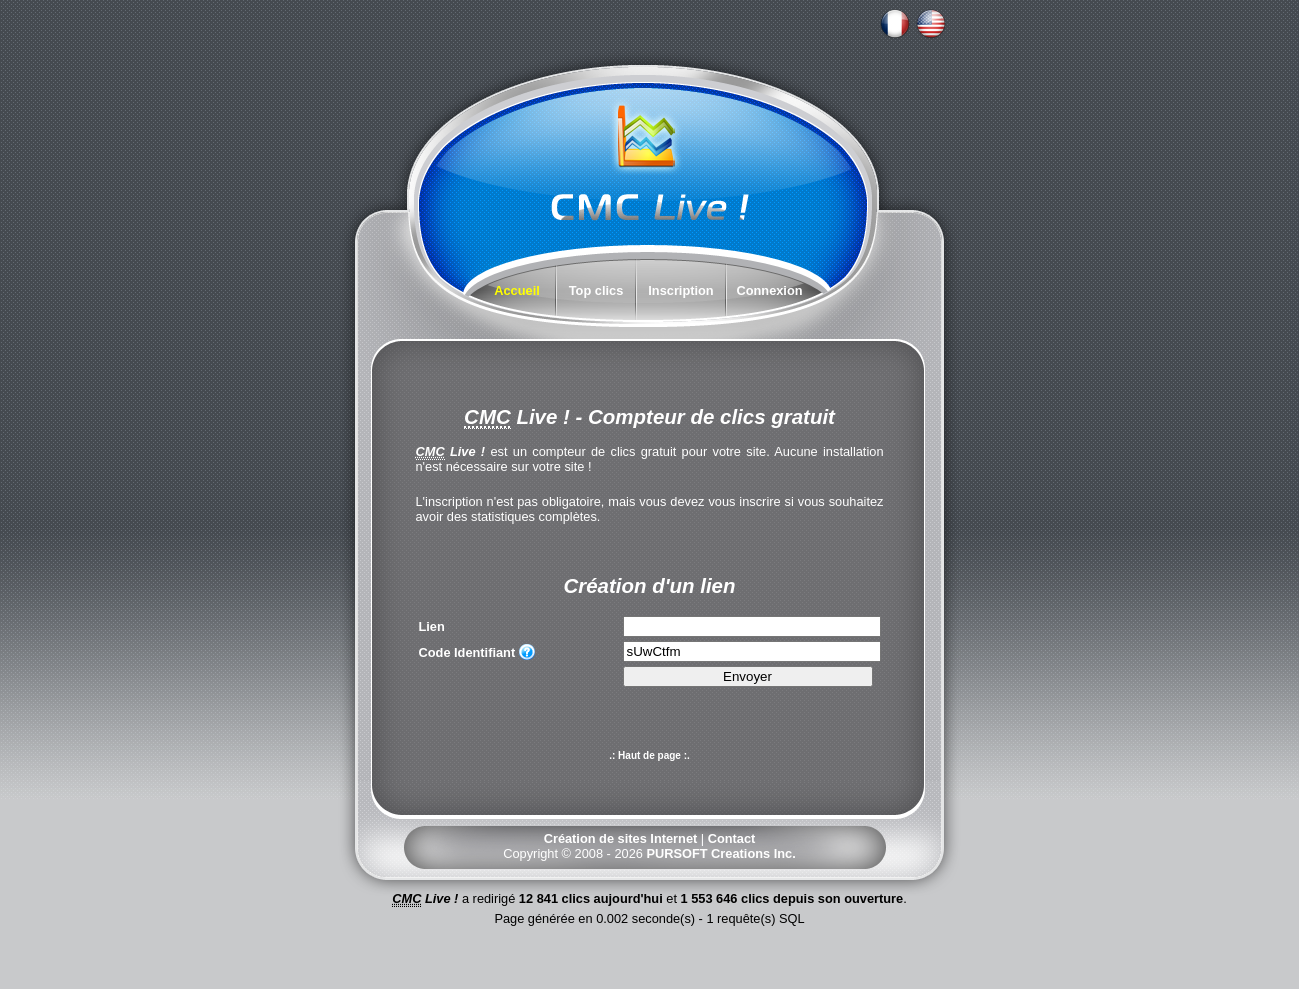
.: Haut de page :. (649, 755)
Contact (732, 838)
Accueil (517, 290)
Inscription (680, 290)
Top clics (596, 290)
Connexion (769, 290)
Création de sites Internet (621, 838)
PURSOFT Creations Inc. (720, 853)
